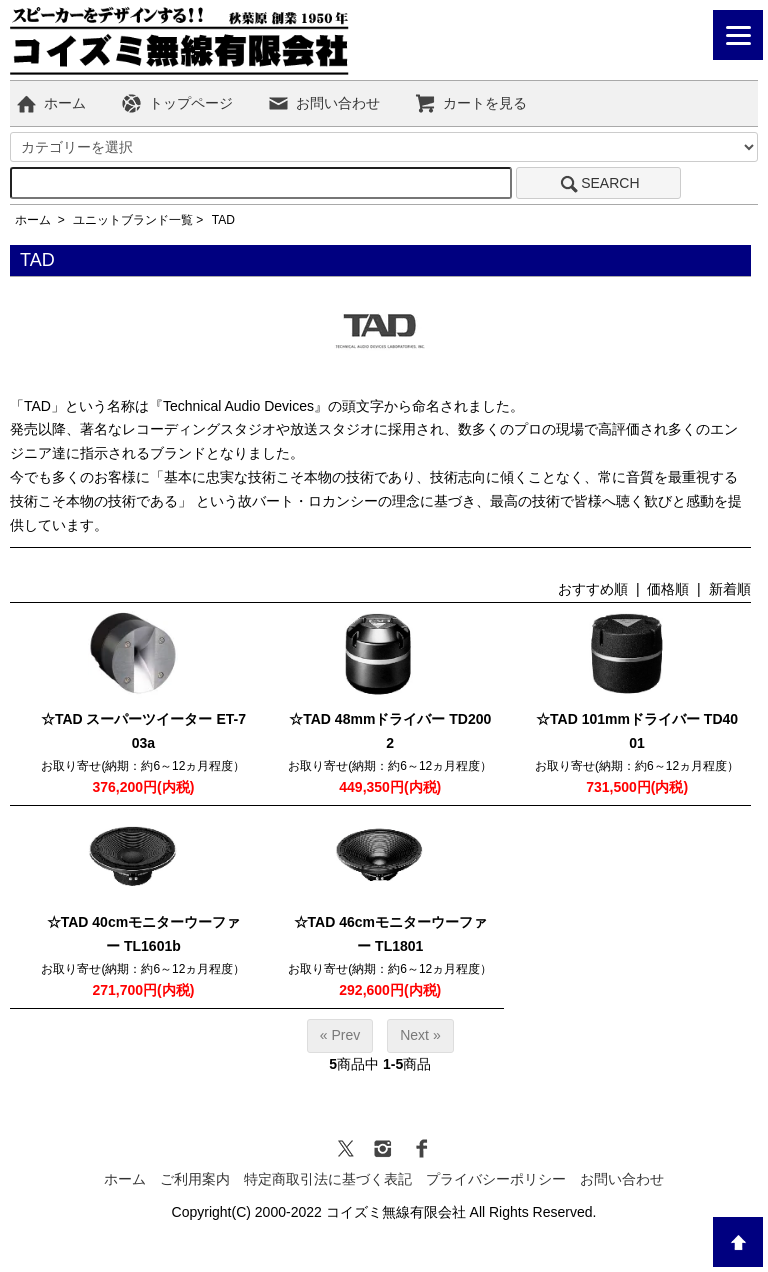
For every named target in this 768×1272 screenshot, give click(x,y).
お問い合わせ (323, 103)
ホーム (50, 103)
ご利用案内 (195, 1179)
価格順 (668, 589)
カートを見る (470, 103)
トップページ (176, 103)
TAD (223, 220)
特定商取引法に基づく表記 (328, 1179)
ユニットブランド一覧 (133, 220)
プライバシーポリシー (496, 1179)
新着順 (730, 589)
